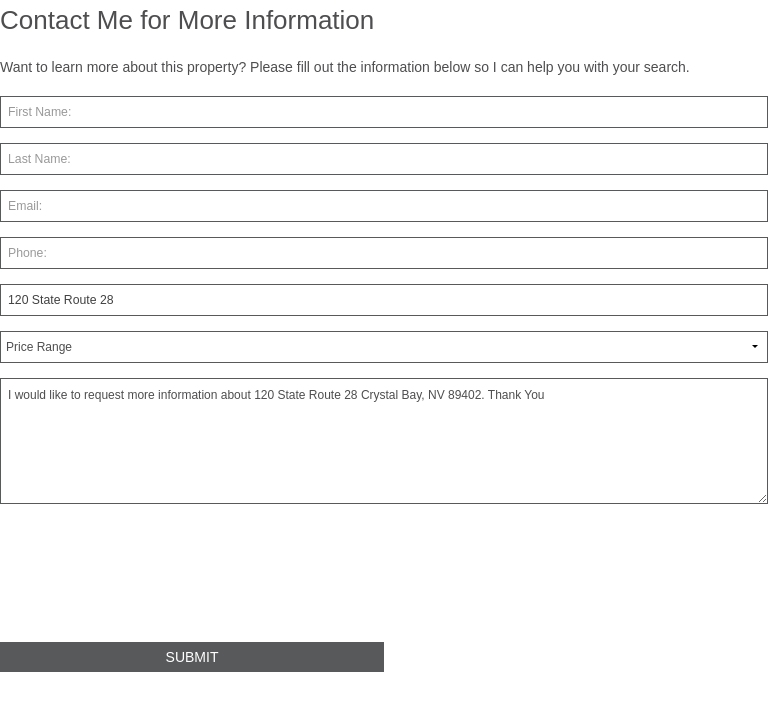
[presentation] (152, 581)
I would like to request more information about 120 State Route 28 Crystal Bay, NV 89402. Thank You (384, 441)
